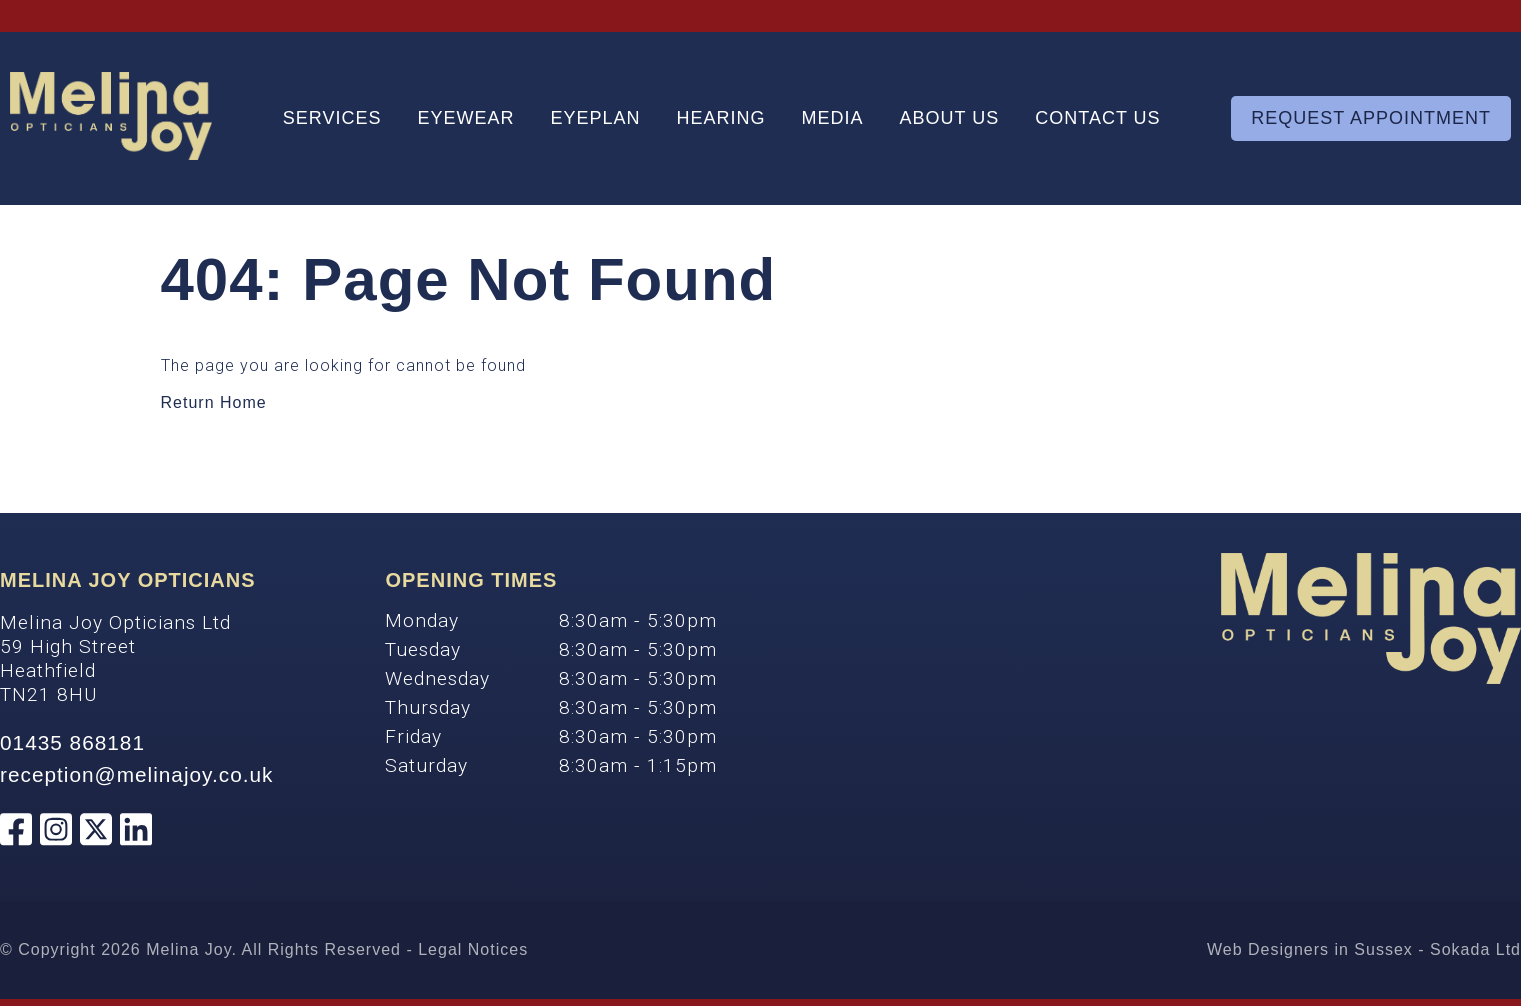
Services (332, 118)
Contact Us (1097, 118)
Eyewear (465, 118)
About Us (950, 118)
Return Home (214, 402)
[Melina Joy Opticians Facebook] (16, 831)
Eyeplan (595, 118)
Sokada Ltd (1475, 949)
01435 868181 (72, 742)
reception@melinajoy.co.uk (136, 774)
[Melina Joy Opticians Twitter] (96, 831)
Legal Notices (473, 949)
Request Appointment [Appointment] (1371, 118)
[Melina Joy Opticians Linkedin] (136, 831)
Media (833, 118)
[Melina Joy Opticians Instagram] (56, 831)
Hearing (721, 118)
